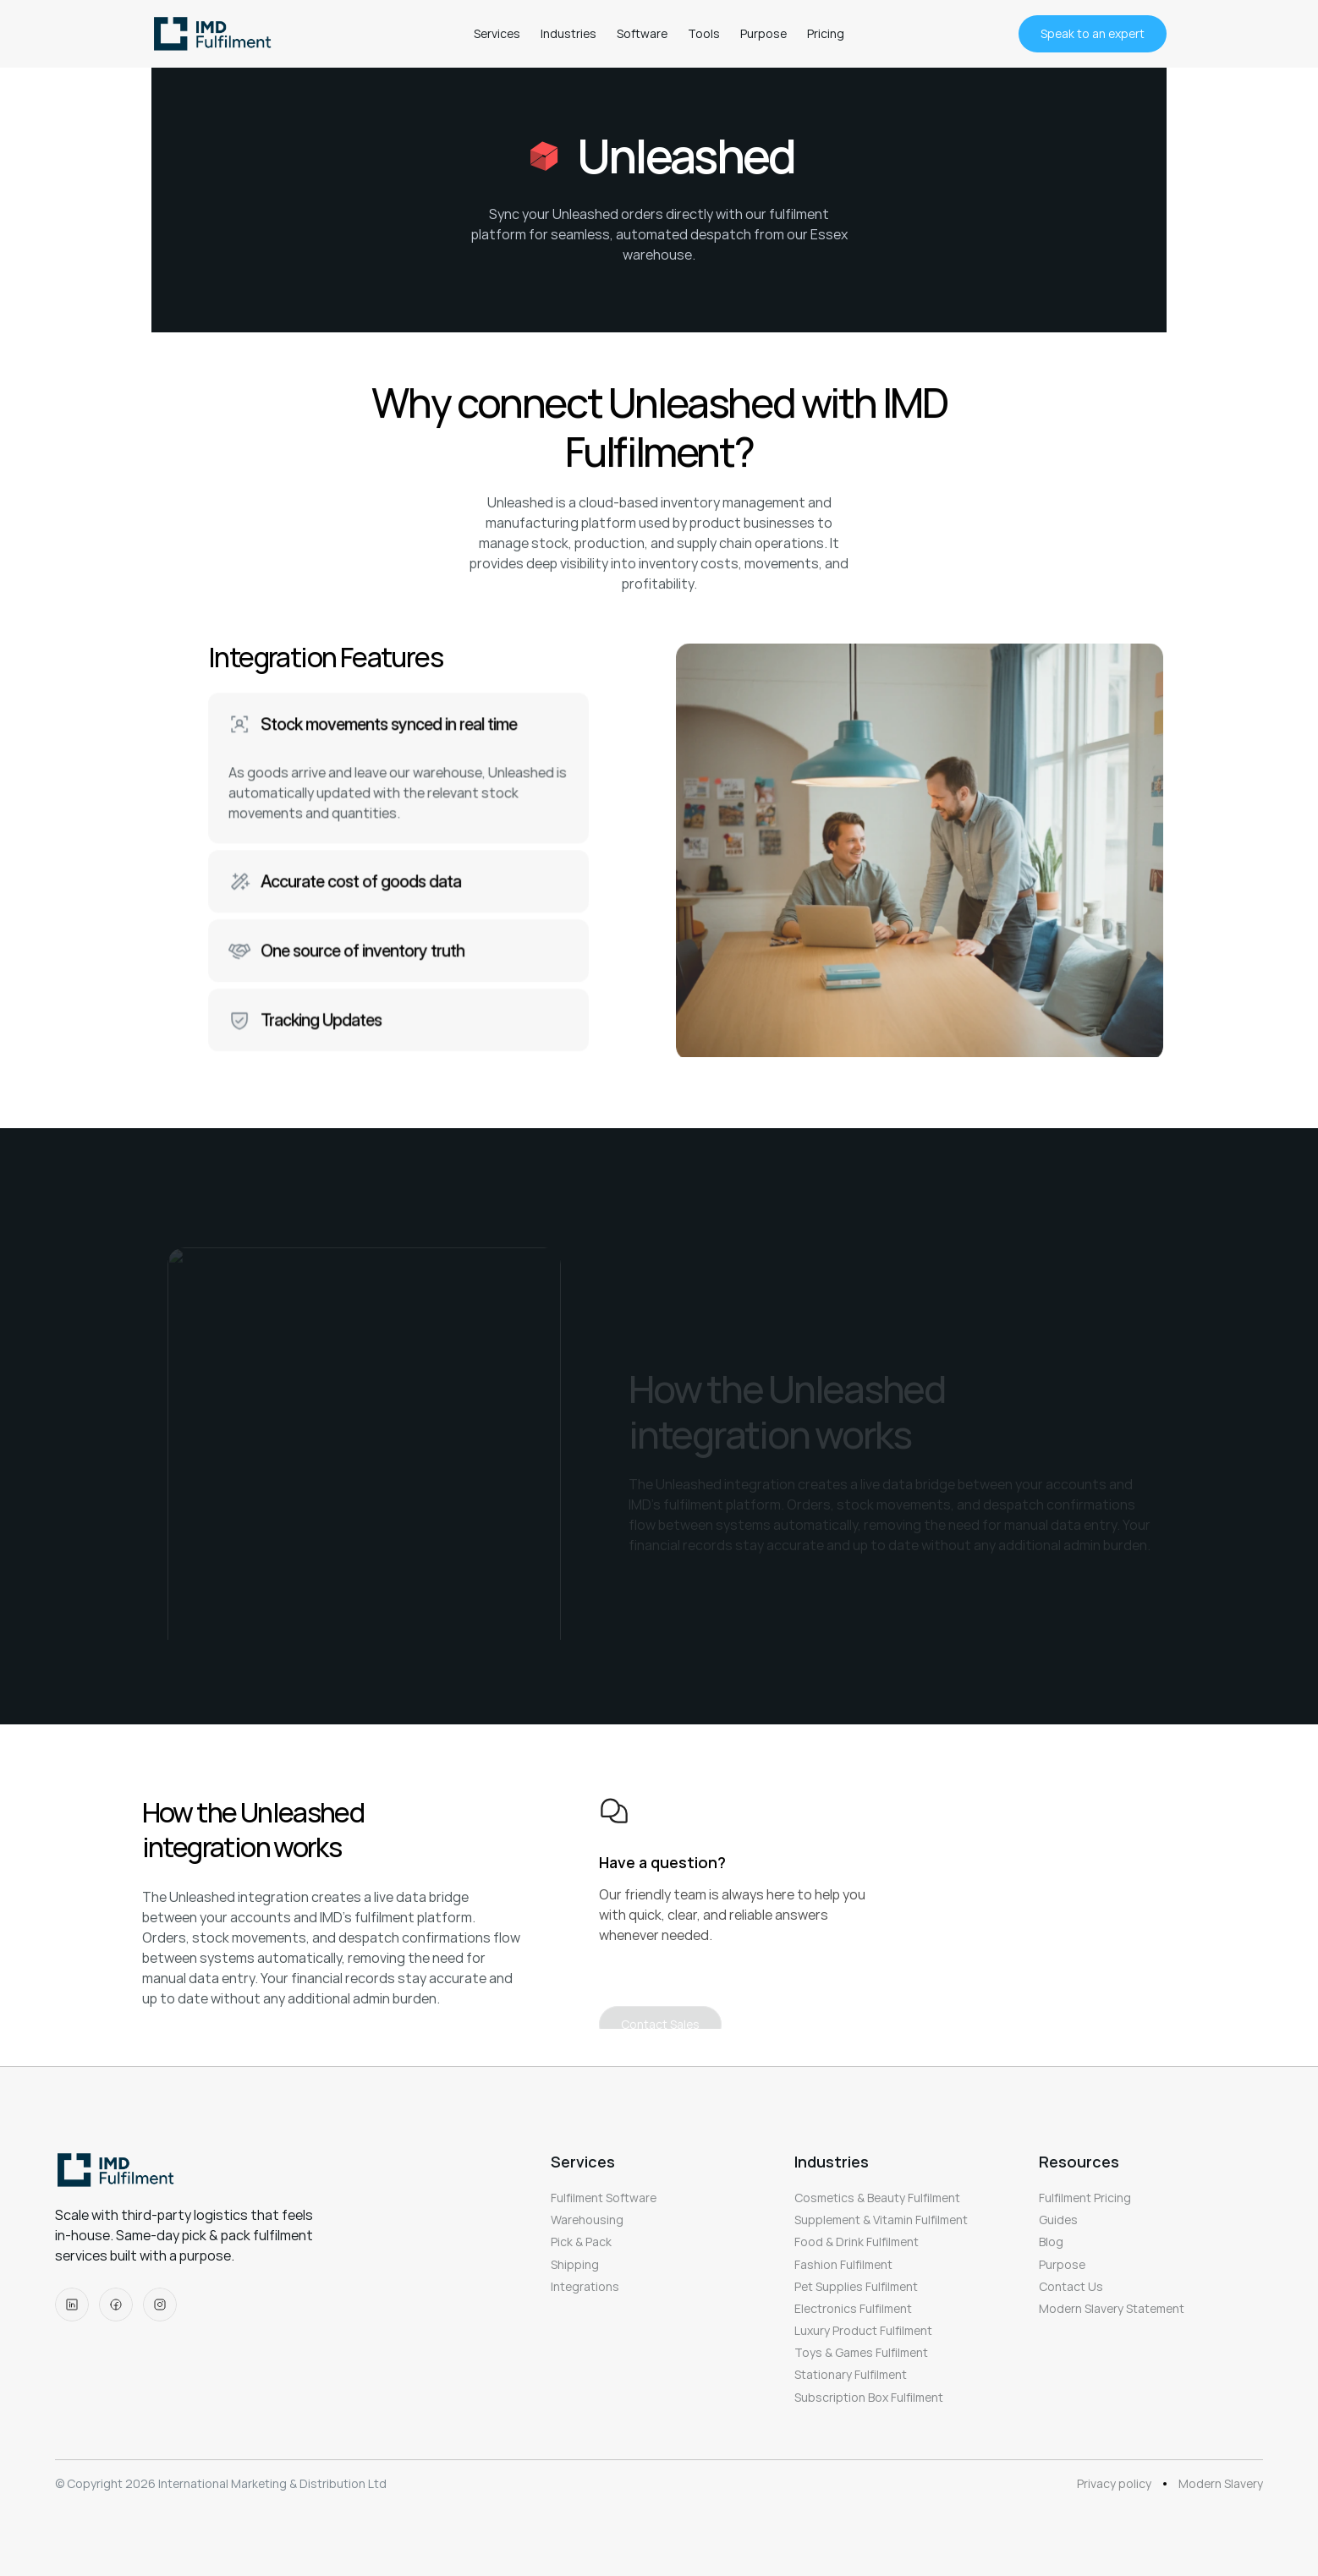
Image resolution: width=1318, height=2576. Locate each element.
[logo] (216, 33)
